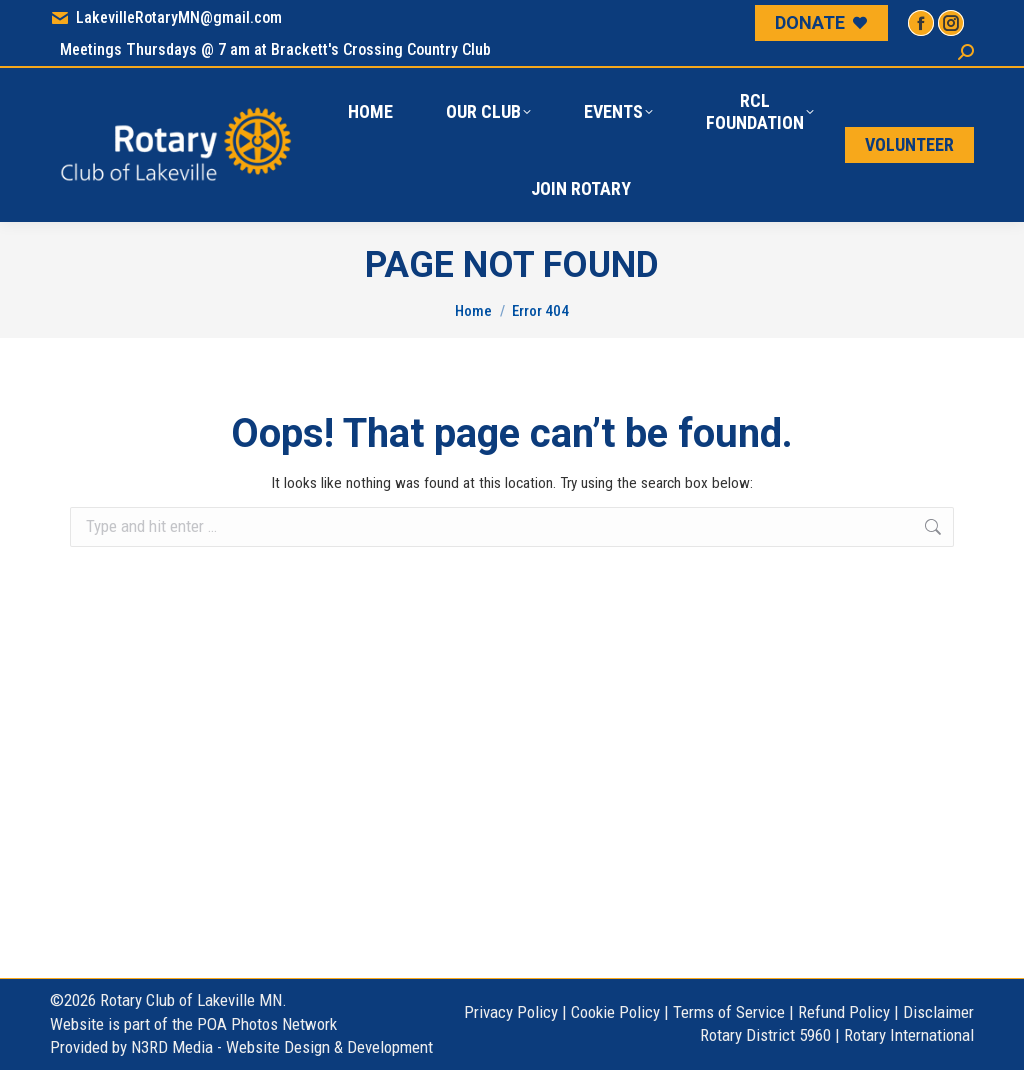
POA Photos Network (267, 1024)
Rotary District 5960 (765, 1035)
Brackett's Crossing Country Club (381, 49)
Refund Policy (844, 1012)
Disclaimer (938, 1012)
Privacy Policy (511, 1012)
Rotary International (909, 1035)
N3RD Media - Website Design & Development (282, 1047)
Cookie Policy (615, 1012)
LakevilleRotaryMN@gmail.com (166, 18)
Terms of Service (729, 1012)
